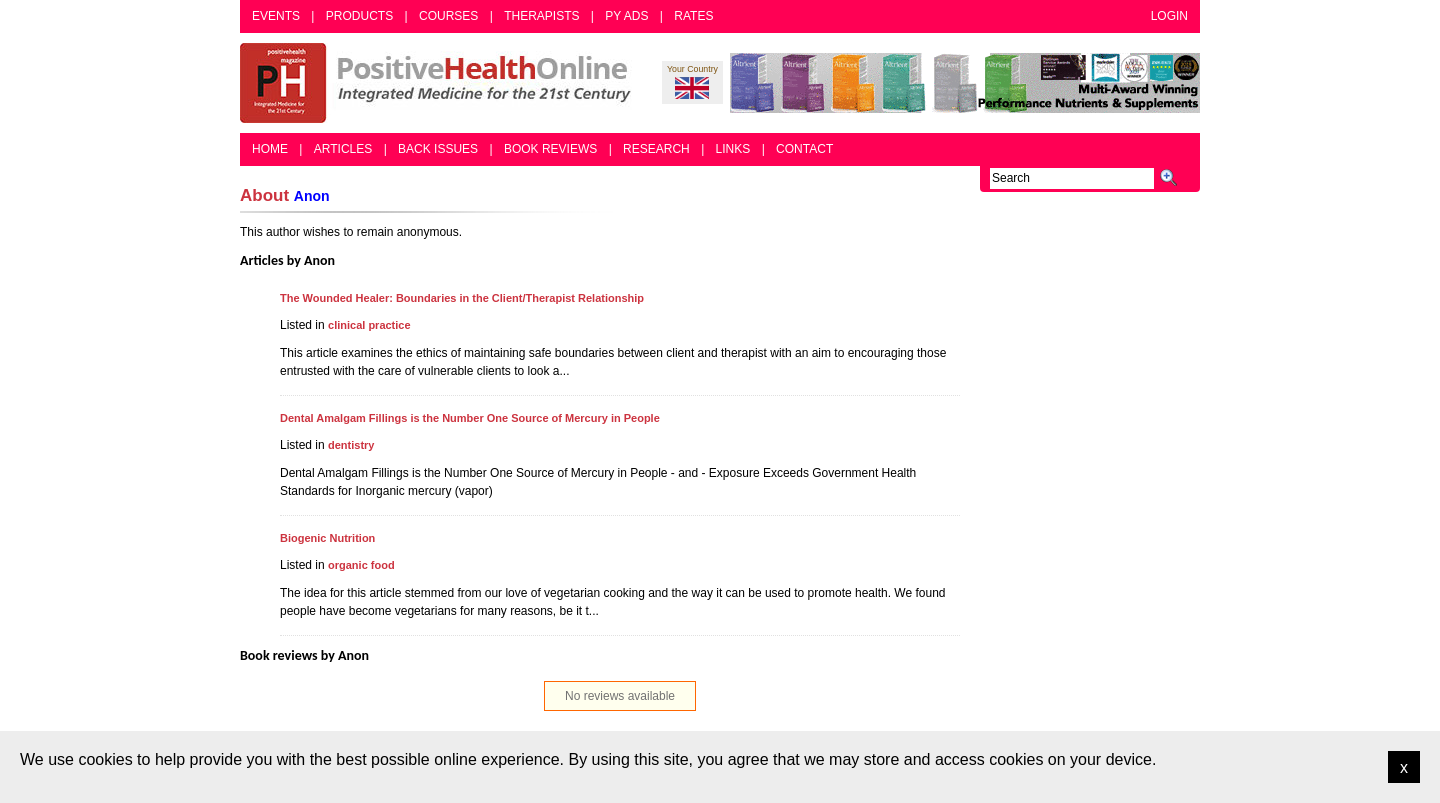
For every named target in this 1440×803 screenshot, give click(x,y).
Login (1169, 16)
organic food (361, 565)
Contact (804, 149)
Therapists (541, 16)
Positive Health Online (440, 83)
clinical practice (369, 325)
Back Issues (438, 149)
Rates (693, 16)
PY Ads (626, 16)
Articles (343, 149)
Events (276, 16)
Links (733, 149)
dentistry (351, 445)
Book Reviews (550, 149)
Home (270, 149)
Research (656, 149)
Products (359, 16)
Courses (448, 16)
